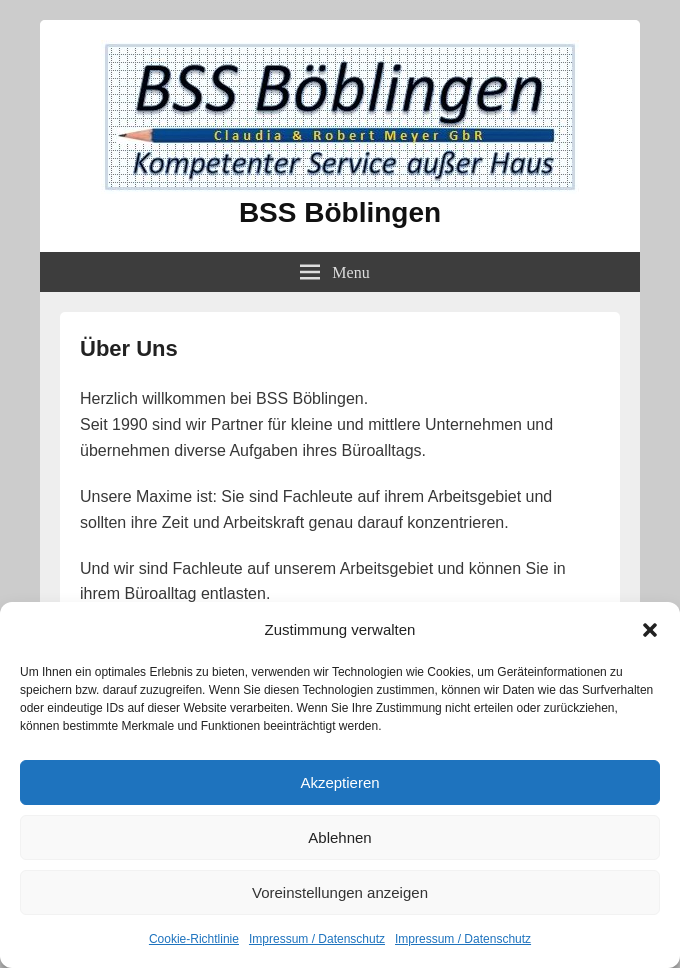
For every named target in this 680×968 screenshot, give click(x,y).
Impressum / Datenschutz (317, 939)
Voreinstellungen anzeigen (340, 892)
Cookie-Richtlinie (194, 939)
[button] (650, 630)
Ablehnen (339, 837)
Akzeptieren (339, 782)
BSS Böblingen (340, 212)
